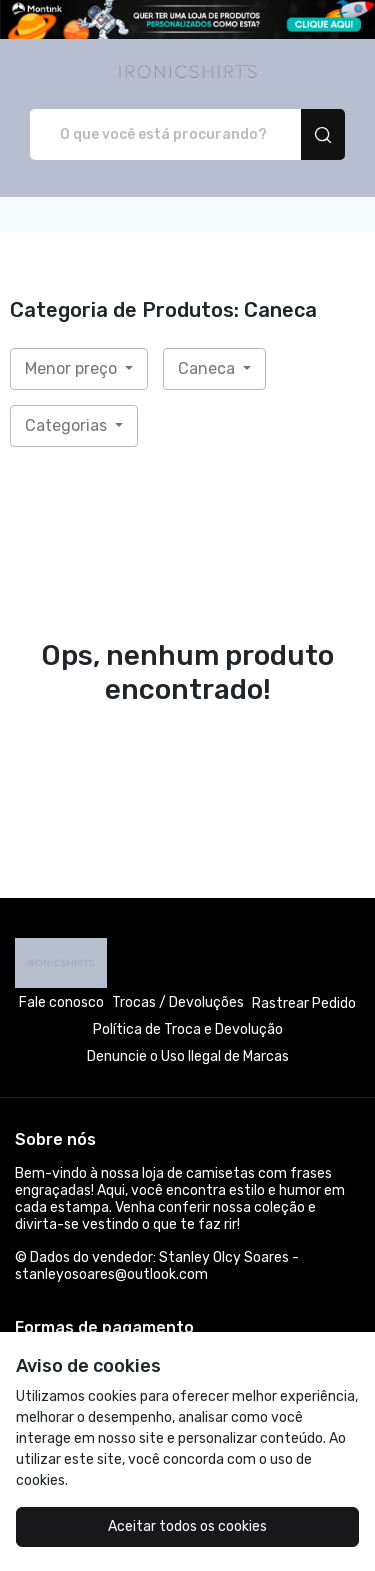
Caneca (208, 368)
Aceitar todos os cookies (187, 1526)
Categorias (68, 425)
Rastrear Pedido (304, 1003)
